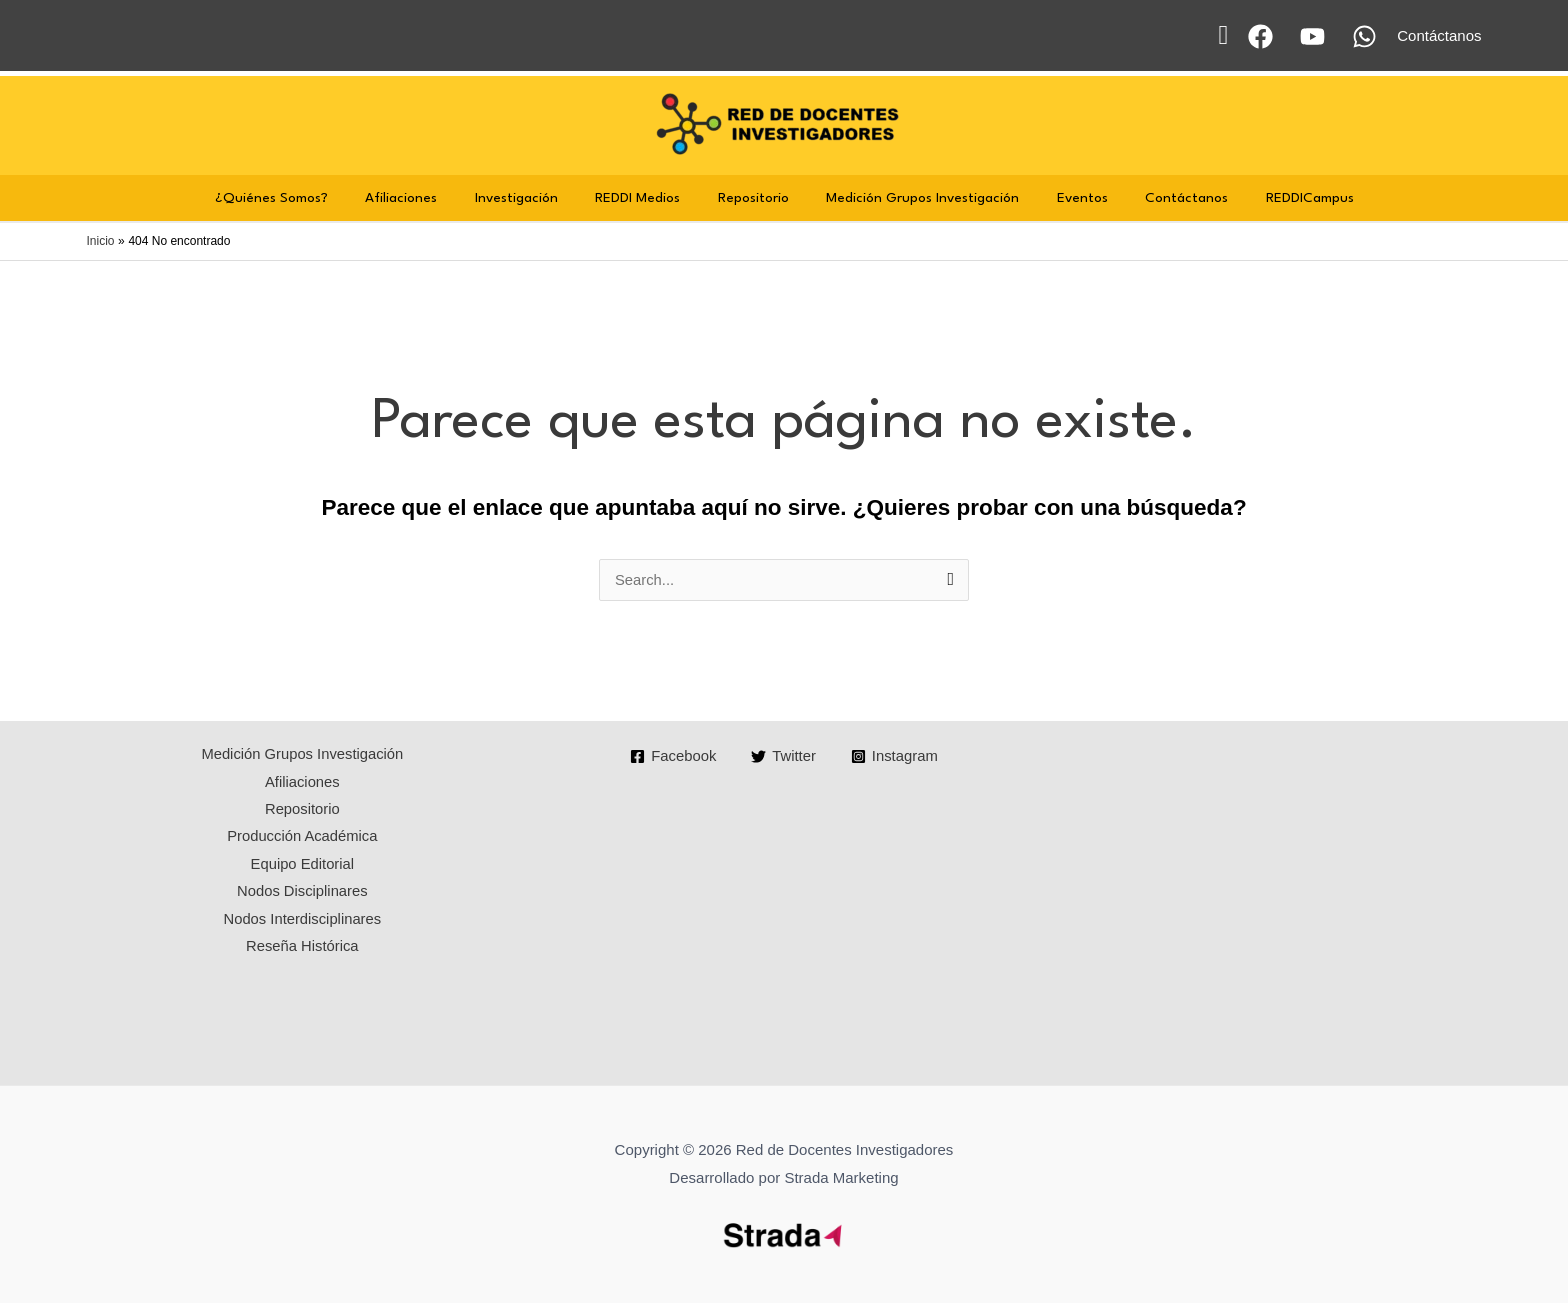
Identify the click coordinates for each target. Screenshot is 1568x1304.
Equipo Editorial (302, 866)
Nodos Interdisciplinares (302, 922)
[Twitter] (783, 757)
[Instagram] (895, 757)
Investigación (531, 198)
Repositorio (753, 198)
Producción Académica (302, 839)
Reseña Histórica (302, 950)
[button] (1223, 35)
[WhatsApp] (1364, 36)
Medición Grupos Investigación (915, 198)
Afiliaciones (424, 198)
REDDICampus (1280, 198)
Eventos (1067, 198)
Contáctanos (1164, 198)
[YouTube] (1312, 36)
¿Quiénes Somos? (301, 198)
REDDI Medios (645, 198)
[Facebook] (1260, 36)
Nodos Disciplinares (302, 894)
